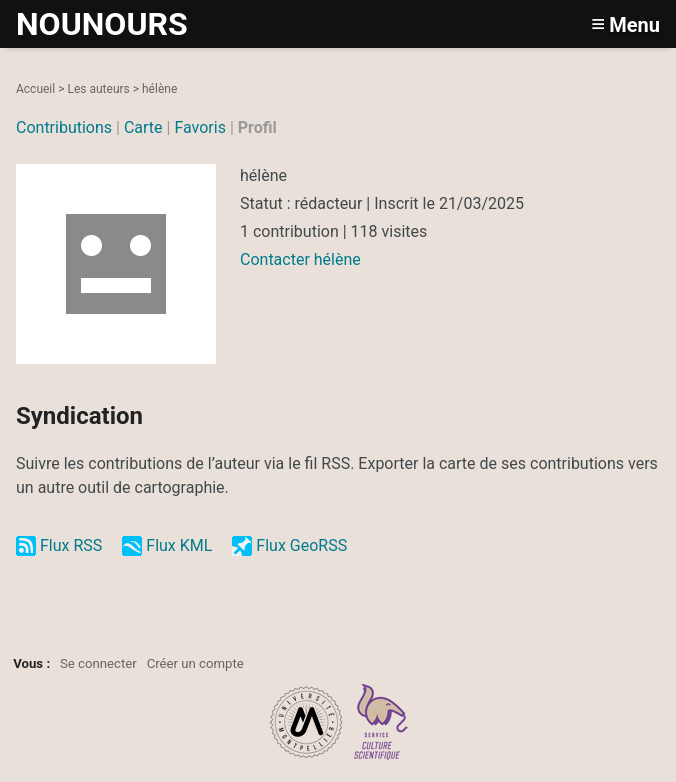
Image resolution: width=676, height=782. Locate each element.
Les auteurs (98, 89)
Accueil (35, 89)
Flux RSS (71, 545)
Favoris (200, 127)
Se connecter (98, 663)
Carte (143, 127)
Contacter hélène (300, 259)
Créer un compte (195, 663)
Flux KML (179, 545)
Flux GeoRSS (301, 545)
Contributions (64, 127)
